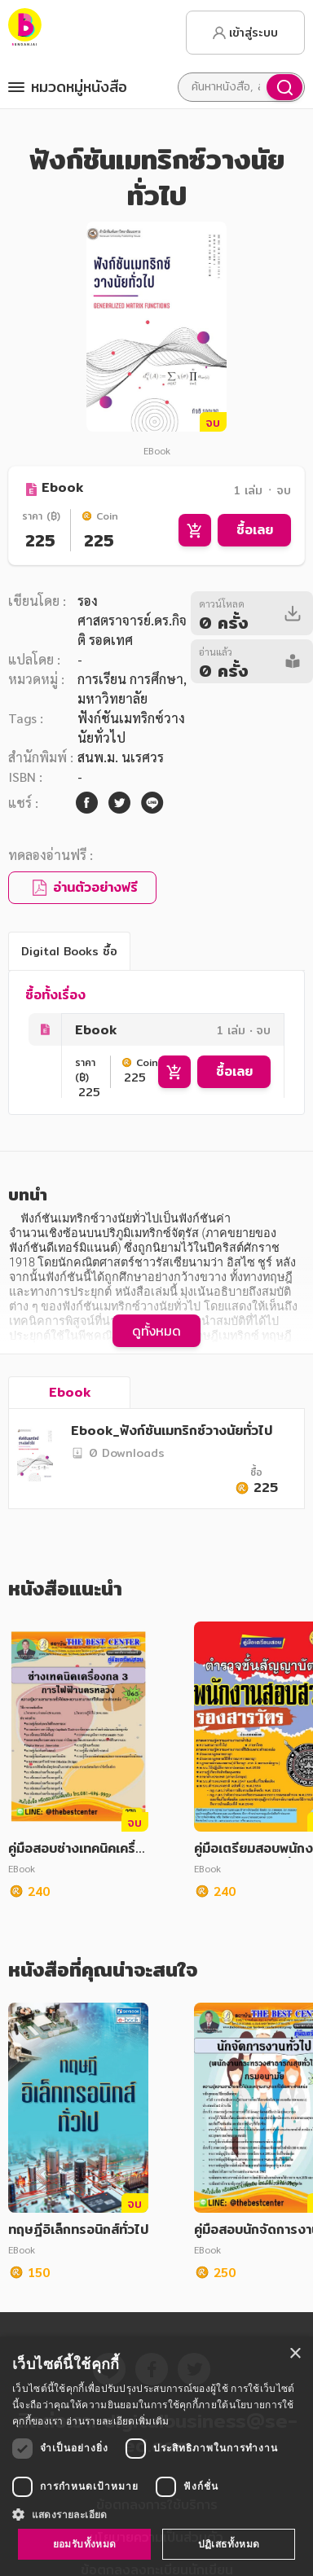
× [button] (295, 2354)
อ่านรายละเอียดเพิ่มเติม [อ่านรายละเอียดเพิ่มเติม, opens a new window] (117, 2421)
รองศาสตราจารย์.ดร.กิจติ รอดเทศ (132, 620)
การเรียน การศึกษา (130, 678)
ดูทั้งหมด (156, 1331)
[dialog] (156, 2456)
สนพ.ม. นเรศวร (120, 757)
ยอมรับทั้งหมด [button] (85, 2544)
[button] (156, 2514)
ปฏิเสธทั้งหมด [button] (229, 2544)
